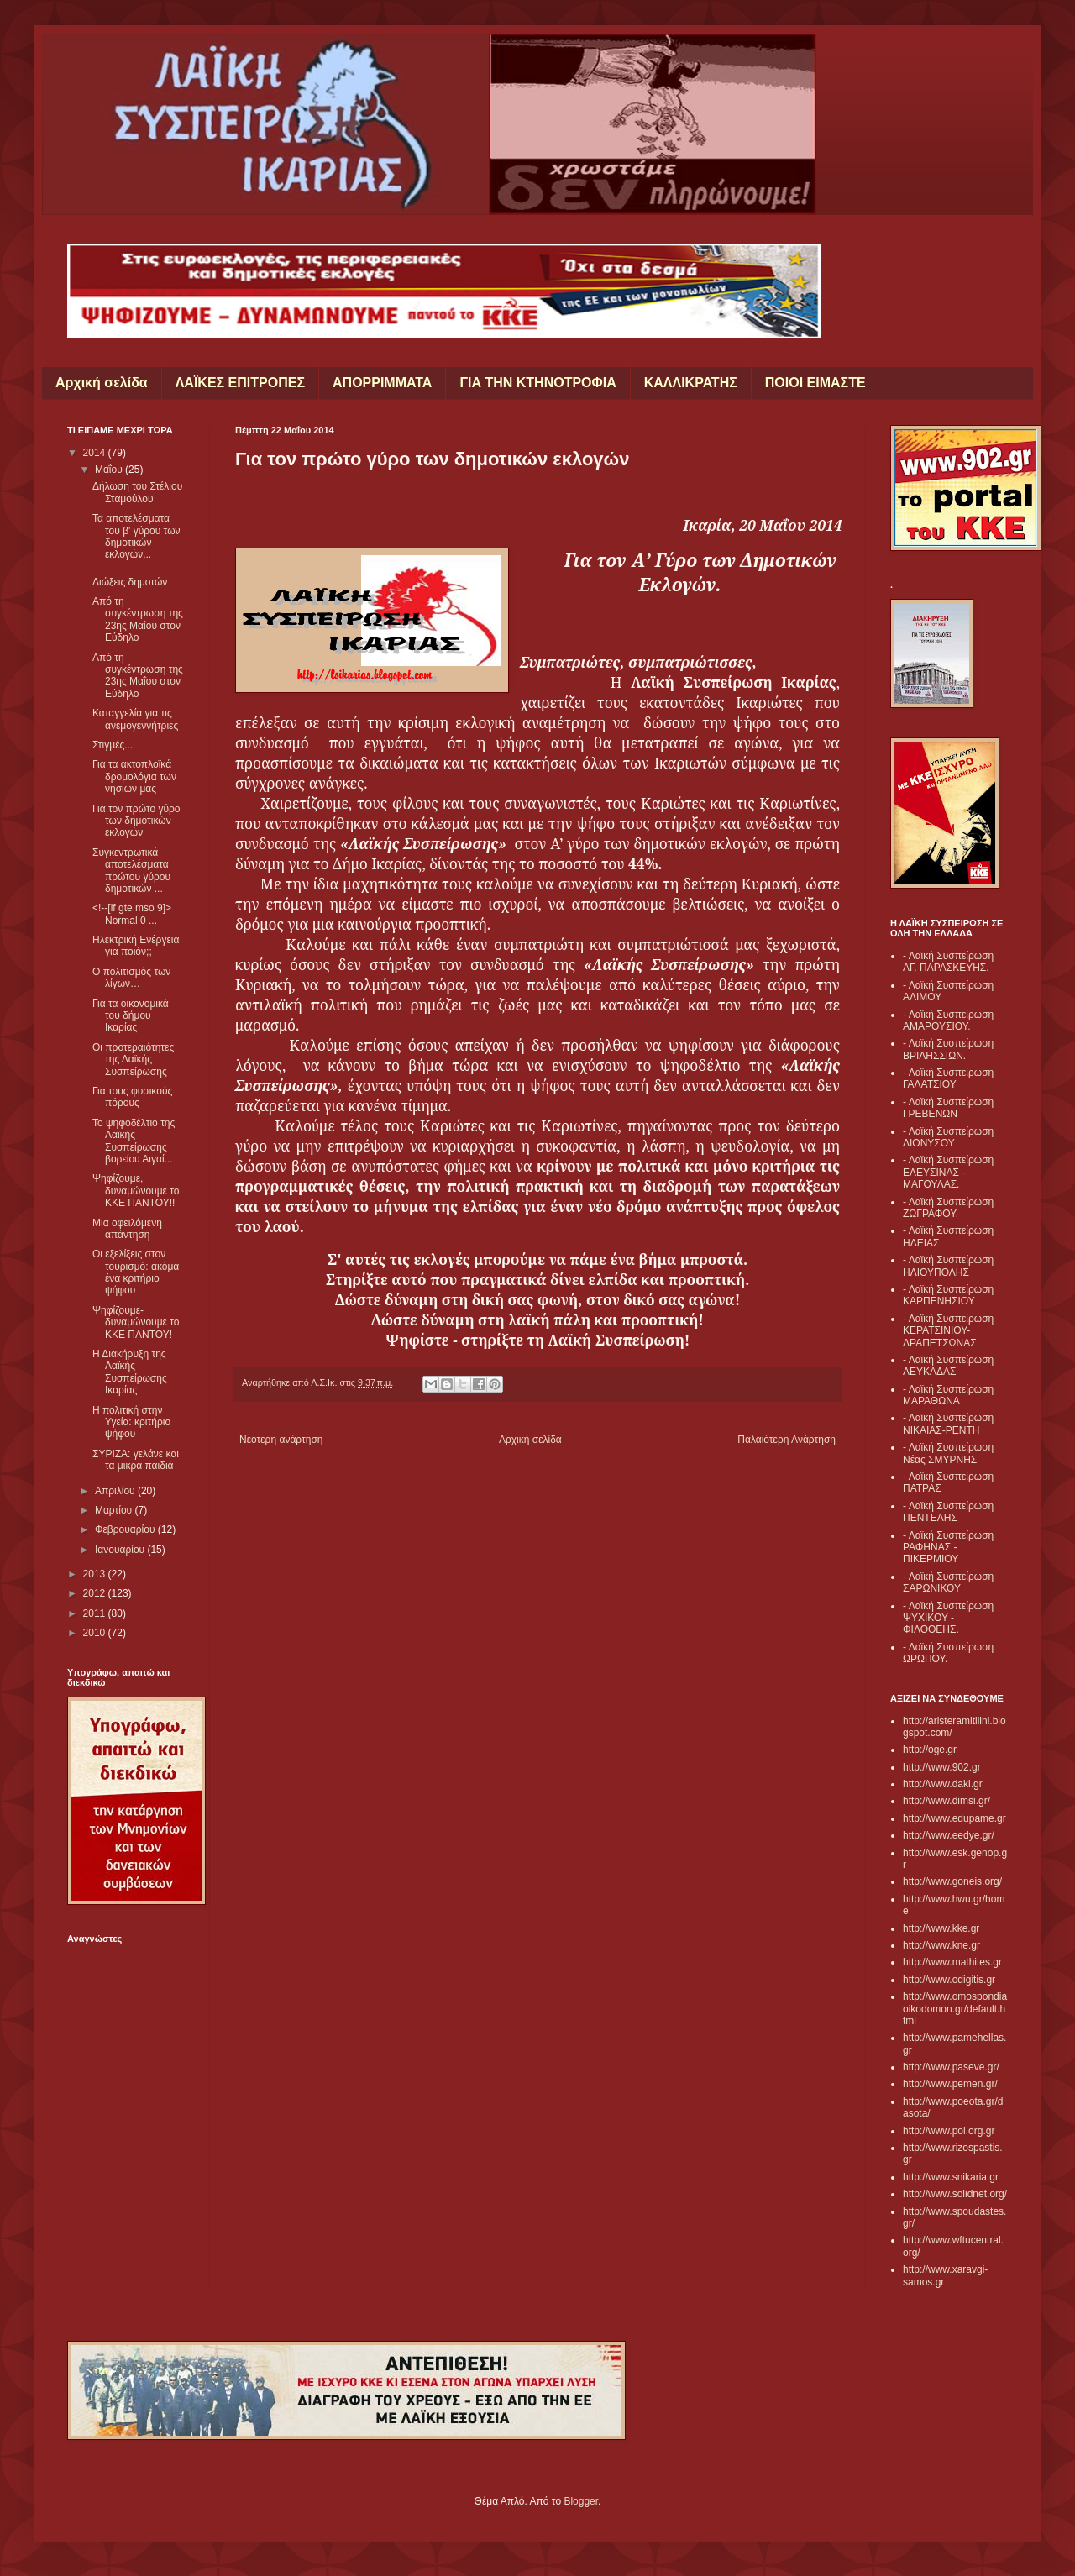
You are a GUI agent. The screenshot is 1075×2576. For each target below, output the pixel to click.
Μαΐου (110, 469)
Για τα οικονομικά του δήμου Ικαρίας (130, 1016)
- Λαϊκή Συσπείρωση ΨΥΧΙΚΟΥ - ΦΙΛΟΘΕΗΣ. (948, 1618)
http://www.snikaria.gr (951, 2177)
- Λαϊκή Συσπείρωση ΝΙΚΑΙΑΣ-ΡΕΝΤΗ (948, 1423)
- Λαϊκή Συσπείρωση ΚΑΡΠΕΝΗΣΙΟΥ (948, 1295)
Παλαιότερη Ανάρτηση (786, 1439)
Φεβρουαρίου (126, 1529)
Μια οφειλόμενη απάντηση (127, 1229)
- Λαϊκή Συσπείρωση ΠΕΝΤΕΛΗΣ (948, 1512)
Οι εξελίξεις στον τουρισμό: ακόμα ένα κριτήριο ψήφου (135, 1272)
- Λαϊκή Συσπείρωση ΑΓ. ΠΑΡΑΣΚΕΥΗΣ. (948, 961)
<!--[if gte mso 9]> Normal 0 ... (131, 914)
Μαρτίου (115, 1510)
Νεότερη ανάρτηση (280, 1439)
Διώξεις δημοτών (129, 582)
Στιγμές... (112, 745)
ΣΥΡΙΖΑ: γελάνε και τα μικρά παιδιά (135, 1460)
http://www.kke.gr (941, 1928)
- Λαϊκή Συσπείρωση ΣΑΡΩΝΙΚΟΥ (948, 1582)
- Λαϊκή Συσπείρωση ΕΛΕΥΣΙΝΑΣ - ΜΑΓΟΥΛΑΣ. (948, 1172)
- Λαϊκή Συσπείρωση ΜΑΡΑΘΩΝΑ (948, 1395)
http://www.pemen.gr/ (950, 2084)
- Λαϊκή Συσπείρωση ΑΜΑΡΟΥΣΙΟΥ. (948, 1020)
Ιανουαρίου (121, 1550)
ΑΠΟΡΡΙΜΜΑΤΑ (382, 382)
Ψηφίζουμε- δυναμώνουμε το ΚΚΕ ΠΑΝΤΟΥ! (136, 1322)
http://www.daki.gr (943, 1784)
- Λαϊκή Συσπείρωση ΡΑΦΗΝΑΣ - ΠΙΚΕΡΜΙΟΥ (948, 1547)
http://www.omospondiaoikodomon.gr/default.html (955, 2009)
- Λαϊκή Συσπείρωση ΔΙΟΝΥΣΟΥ (948, 1137)
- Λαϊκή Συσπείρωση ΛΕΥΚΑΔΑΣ (948, 1365)
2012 (95, 1593)
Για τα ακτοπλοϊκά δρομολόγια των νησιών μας (134, 776)
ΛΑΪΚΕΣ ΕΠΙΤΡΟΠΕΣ (240, 382)
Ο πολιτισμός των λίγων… (131, 977)
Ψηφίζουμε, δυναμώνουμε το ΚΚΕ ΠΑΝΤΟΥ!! (136, 1191)
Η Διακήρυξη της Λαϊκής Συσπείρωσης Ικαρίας (129, 1372)
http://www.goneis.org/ (952, 1881)
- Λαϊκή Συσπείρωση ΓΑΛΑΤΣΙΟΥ (948, 1078)
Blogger (581, 2501)
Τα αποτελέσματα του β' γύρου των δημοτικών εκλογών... (136, 536)
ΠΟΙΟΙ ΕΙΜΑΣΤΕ (815, 382)
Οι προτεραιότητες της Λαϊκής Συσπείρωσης (133, 1059)
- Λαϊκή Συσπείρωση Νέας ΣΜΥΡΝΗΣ (948, 1453)
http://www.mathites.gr (952, 1962)
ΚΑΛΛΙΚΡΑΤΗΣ (690, 382)
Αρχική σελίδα (101, 382)
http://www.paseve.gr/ (951, 2067)
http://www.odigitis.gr (949, 1980)
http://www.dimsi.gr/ (946, 1801)
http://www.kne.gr (941, 1945)
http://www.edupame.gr (954, 1818)
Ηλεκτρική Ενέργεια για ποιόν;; (135, 945)
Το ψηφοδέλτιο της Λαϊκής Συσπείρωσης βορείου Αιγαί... (133, 1141)
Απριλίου (116, 1491)
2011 (95, 1613)
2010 (95, 1633)
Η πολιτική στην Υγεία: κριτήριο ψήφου (131, 1422)
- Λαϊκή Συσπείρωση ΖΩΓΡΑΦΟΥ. (948, 1208)
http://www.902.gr (942, 1767)
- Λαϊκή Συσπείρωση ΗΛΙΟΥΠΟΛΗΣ (948, 1266)
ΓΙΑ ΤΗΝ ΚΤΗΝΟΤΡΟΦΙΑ (537, 382)
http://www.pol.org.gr (948, 2131)
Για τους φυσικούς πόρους (132, 1097)
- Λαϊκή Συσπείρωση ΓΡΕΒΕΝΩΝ (948, 1108)
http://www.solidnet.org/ (955, 2194)
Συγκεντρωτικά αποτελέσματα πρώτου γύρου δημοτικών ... (131, 871)
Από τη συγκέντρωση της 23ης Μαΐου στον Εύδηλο (137, 619)
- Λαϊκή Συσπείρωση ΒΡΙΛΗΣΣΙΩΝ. (948, 1049)
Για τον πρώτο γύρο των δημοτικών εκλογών (136, 821)
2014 (95, 453)
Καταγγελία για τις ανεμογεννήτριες (135, 719)
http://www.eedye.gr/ (948, 1835)
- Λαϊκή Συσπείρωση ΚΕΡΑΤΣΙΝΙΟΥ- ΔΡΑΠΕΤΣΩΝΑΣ (948, 1331)
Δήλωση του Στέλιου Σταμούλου (137, 492)
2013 (95, 1574)
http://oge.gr (930, 1749)
